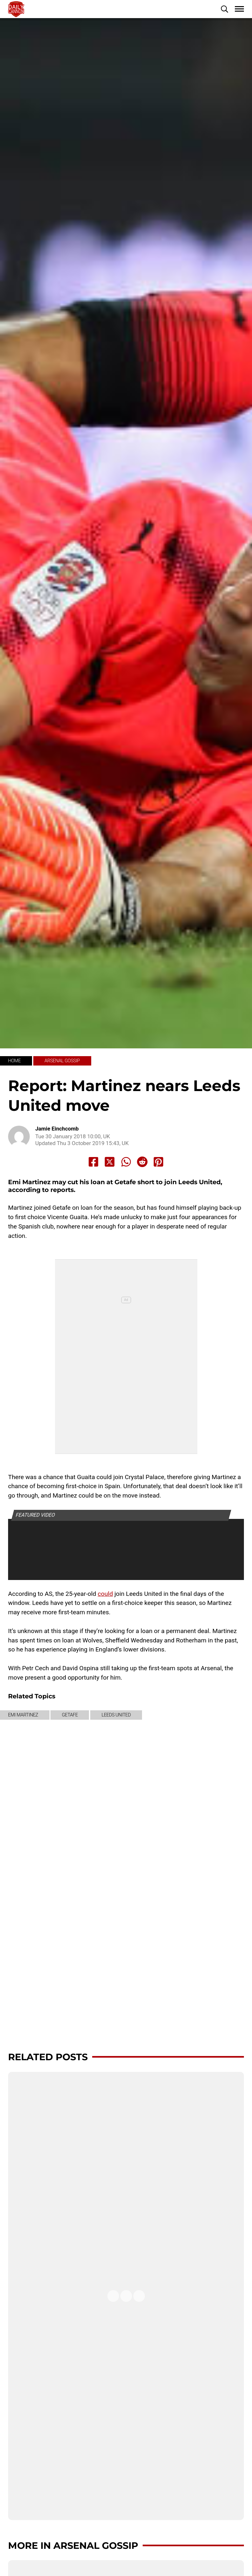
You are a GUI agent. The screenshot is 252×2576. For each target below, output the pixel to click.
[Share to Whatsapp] (126, 1161)
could (105, 1593)
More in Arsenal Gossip (73, 2545)
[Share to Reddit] (142, 1161)
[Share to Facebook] (93, 1161)
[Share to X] (109, 1161)
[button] (224, 9)
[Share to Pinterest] (158, 1161)
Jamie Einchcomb (57, 1128)
